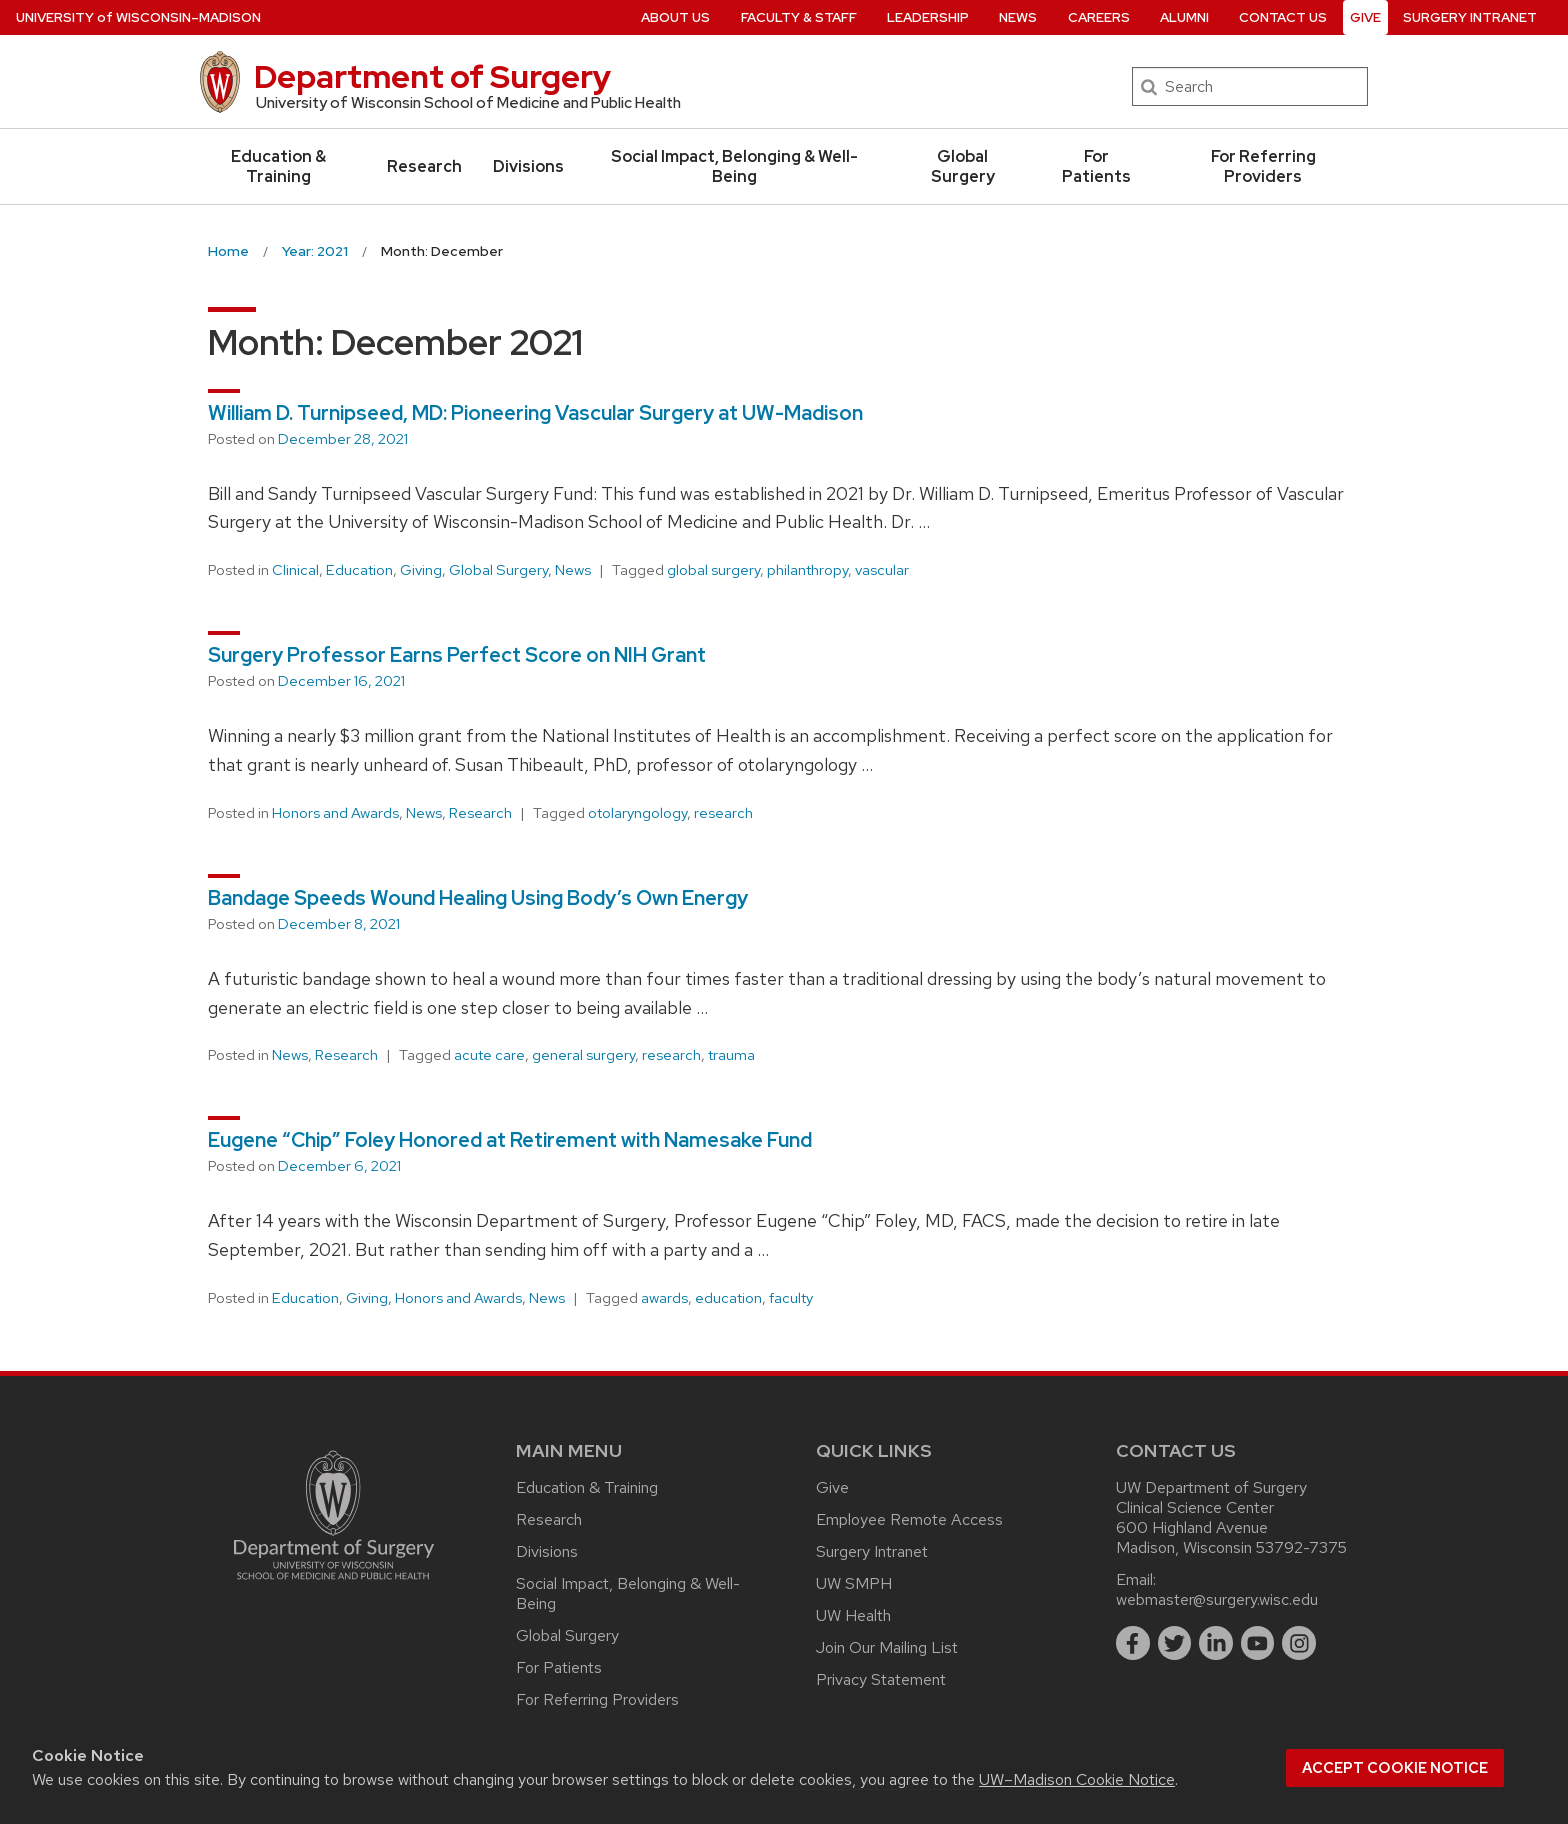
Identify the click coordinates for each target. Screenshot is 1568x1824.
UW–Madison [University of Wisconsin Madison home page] (138, 17)
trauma (731, 1055)
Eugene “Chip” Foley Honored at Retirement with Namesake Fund (510, 1140)
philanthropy (807, 570)
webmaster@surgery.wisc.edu (1217, 1599)
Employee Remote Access (909, 1519)
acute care (489, 1055)
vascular (882, 570)
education (728, 1298)
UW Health (853, 1615)
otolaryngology (637, 813)
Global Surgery (963, 166)
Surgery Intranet (872, 1551)
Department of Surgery (432, 76)
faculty (791, 1298)
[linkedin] (1216, 1643)
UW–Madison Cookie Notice (1077, 1779)
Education (359, 570)
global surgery (713, 570)
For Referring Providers (1263, 166)
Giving (421, 570)
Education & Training (278, 166)
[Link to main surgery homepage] (334, 1584)
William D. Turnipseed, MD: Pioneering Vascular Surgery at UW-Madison (535, 413)
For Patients (1096, 166)
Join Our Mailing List (887, 1647)
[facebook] (1133, 1643)
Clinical (295, 570)
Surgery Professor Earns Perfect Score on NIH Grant (457, 655)
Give (832, 1487)
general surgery (583, 1055)
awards (664, 1298)
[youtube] (1258, 1643)
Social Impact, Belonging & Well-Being (734, 166)
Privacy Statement (881, 1679)
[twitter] (1175, 1643)
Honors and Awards (335, 813)
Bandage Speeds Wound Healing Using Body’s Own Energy (478, 898)
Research (424, 166)
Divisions (528, 166)
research (723, 813)
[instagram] (1299, 1643)
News (573, 570)
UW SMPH (854, 1583)
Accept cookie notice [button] (1395, 1768)
